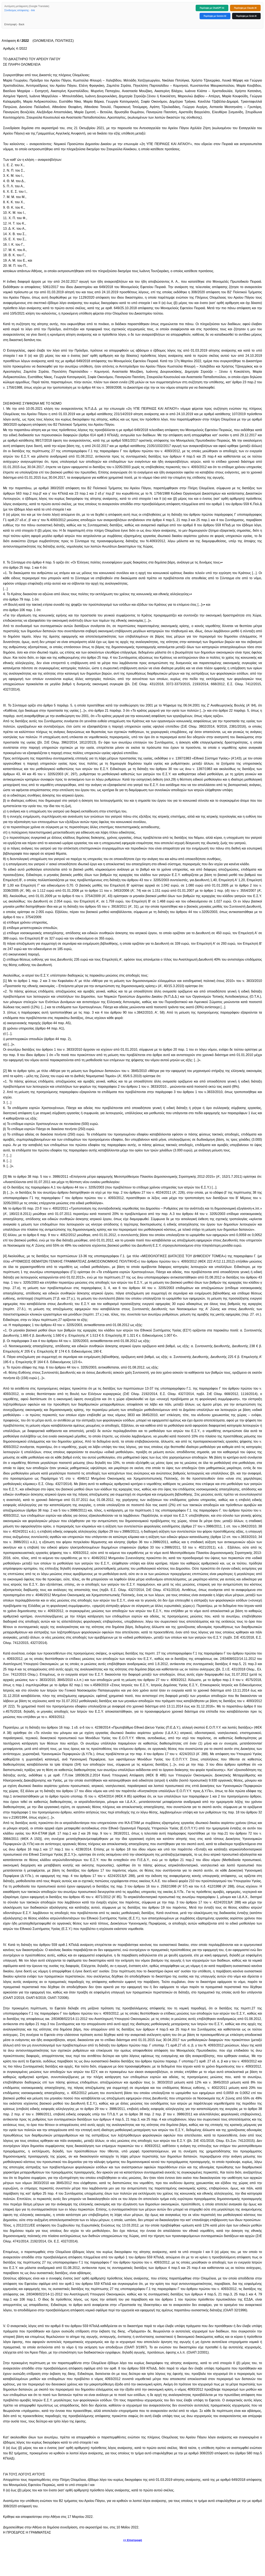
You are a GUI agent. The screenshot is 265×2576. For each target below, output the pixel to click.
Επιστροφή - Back (14, 24)
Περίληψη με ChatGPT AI (212, 8)
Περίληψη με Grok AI (246, 16)
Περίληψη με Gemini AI (215, 16)
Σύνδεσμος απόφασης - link (19, 10)
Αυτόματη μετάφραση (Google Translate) (26, 6)
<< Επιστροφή (132, 2540)
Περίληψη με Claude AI (245, 8)
